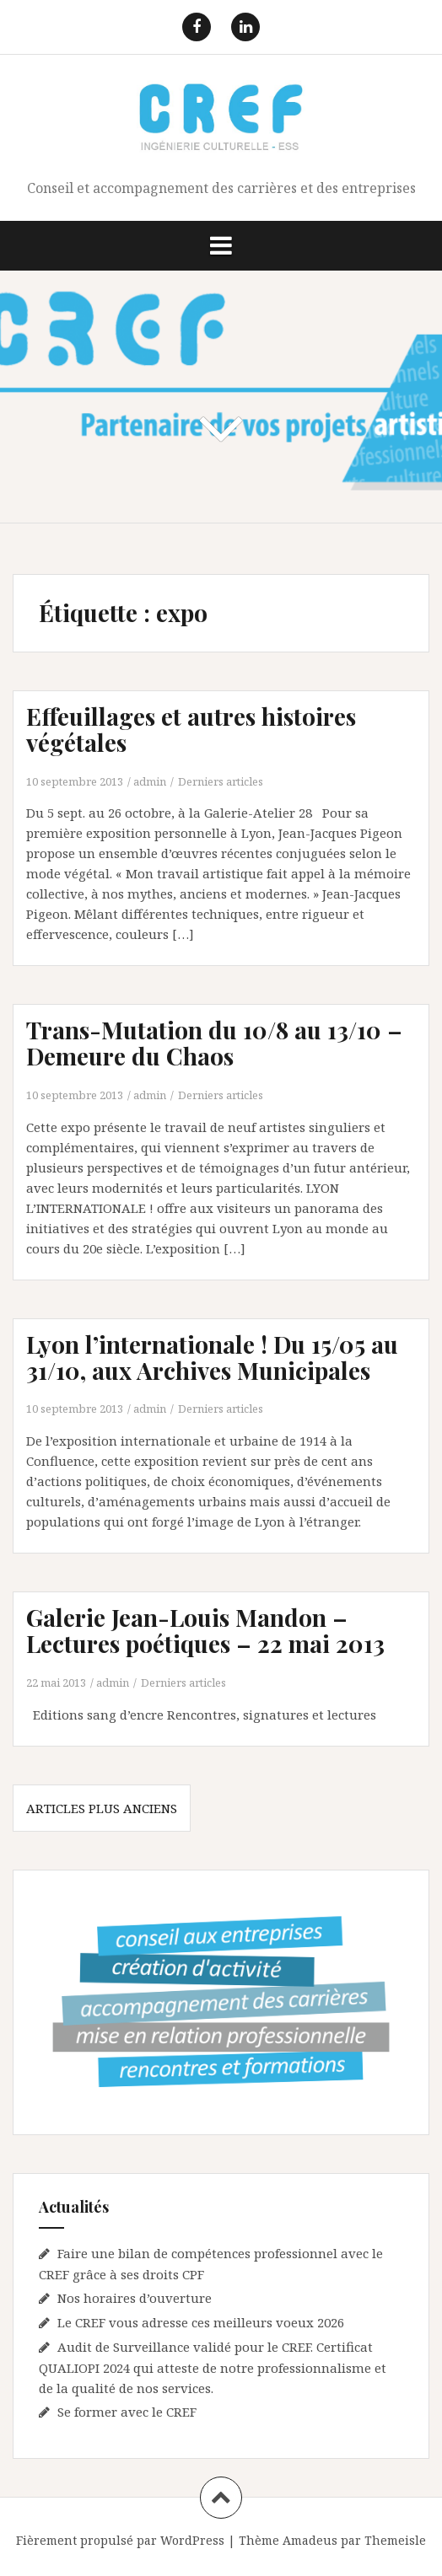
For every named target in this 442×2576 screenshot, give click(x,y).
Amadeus (310, 2540)
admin (149, 781)
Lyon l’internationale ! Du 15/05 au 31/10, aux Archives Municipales (212, 1357)
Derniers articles (220, 781)
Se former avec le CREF (127, 2411)
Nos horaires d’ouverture (134, 2297)
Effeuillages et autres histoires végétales (191, 729)
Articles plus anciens (101, 1808)
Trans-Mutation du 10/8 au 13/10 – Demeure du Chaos (214, 1042)
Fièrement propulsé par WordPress (120, 2540)
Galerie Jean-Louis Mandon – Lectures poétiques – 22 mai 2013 (205, 1630)
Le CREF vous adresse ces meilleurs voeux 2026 (200, 2322)
